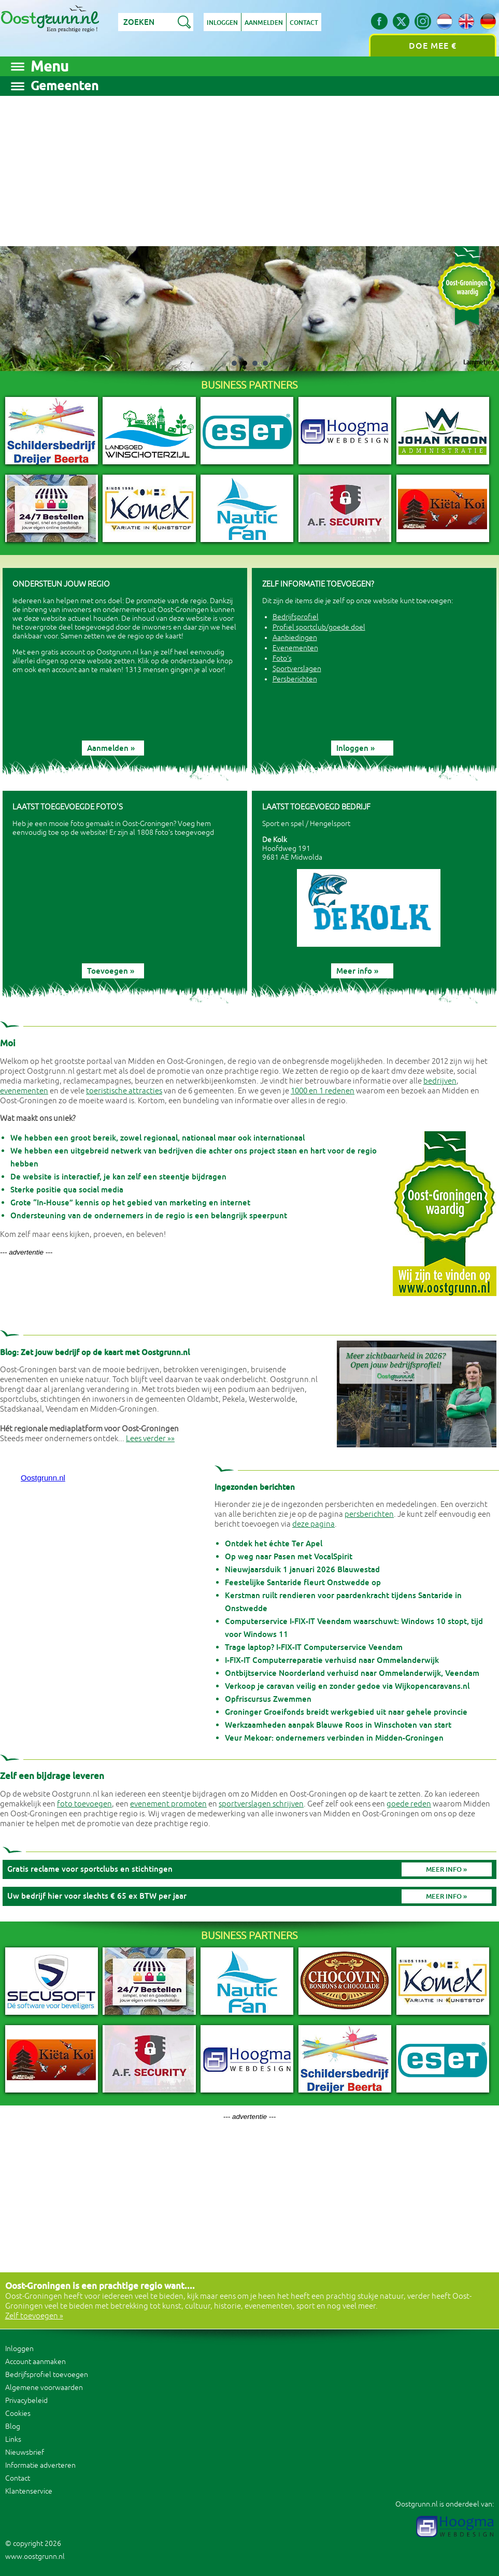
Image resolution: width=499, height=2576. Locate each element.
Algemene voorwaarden (44, 2387)
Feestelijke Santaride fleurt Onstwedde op (303, 1582)
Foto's (282, 658)
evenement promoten (168, 1804)
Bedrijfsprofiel (296, 617)
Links (13, 2439)
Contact (304, 23)
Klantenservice (28, 2491)
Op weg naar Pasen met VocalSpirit (288, 1556)
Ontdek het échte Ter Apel (273, 1543)
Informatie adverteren (40, 2465)
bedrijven (440, 1081)
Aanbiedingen (295, 637)
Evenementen (295, 648)
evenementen (24, 1091)
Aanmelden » (111, 748)
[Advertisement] (249, 168)
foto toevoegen (84, 1804)
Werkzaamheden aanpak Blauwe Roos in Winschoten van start (338, 1725)
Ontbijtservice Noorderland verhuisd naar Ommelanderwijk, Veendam (352, 1673)
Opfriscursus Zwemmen (268, 1699)
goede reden (409, 1804)
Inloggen (222, 23)
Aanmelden (264, 23)
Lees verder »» (150, 1439)
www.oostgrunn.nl (35, 2556)
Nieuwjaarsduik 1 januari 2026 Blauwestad (302, 1569)
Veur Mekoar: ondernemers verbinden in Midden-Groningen (334, 1738)
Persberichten (295, 679)
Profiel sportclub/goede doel (319, 627)
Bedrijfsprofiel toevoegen (46, 2374)
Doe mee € (433, 45)
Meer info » (357, 971)
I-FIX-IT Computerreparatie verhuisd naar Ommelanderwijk (332, 1660)
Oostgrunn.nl (43, 1477)
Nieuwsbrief (24, 2452)
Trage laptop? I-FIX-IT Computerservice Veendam (314, 1647)
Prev (24, 309)
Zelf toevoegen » (34, 2316)
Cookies (18, 2413)
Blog (12, 2426)
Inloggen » (355, 748)
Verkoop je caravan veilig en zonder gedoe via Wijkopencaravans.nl (347, 1686)
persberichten (369, 1514)
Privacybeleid (26, 2400)
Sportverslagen (297, 668)
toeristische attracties (124, 1091)
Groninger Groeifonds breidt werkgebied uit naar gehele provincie (346, 1712)
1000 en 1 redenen (322, 1091)
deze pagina (313, 1524)
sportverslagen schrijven (261, 1804)
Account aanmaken (35, 2361)
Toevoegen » (110, 971)
